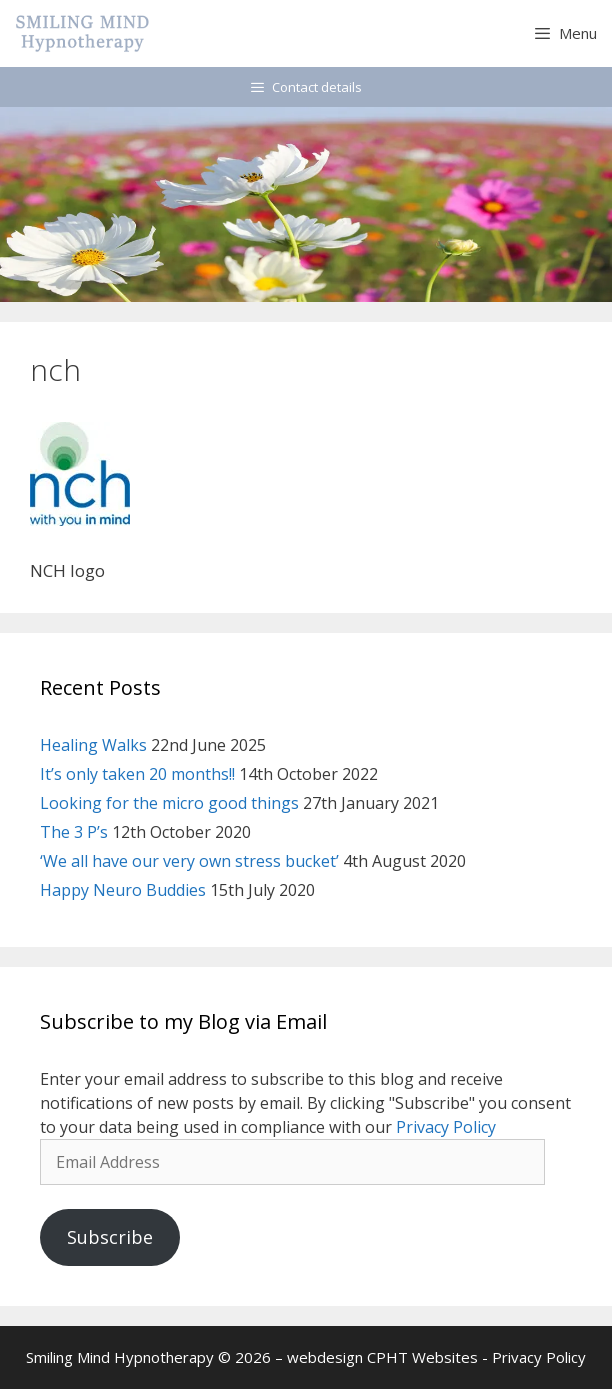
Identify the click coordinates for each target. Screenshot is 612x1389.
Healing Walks (93, 745)
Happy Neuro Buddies (123, 890)
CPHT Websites (422, 1357)
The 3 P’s (74, 832)
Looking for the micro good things (169, 803)
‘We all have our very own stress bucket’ (189, 861)
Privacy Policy (446, 1127)
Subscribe (110, 1237)
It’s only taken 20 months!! (137, 774)
